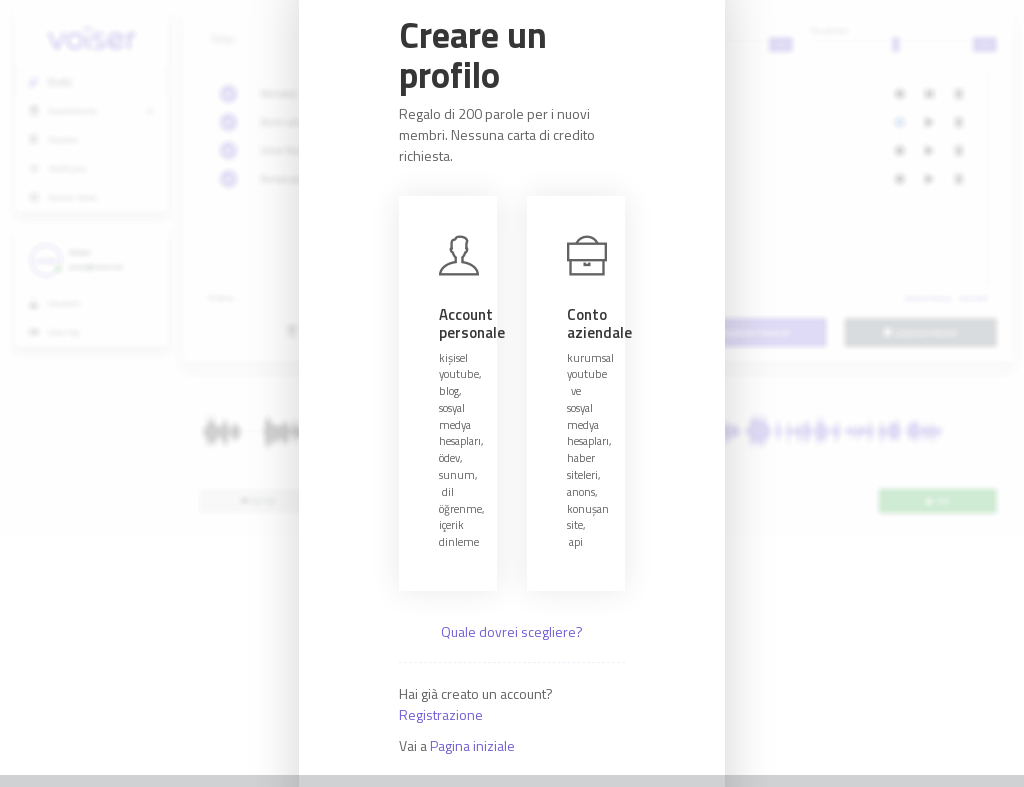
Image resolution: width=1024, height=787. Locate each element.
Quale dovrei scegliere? (512, 631)
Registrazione (441, 714)
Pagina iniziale (472, 745)
